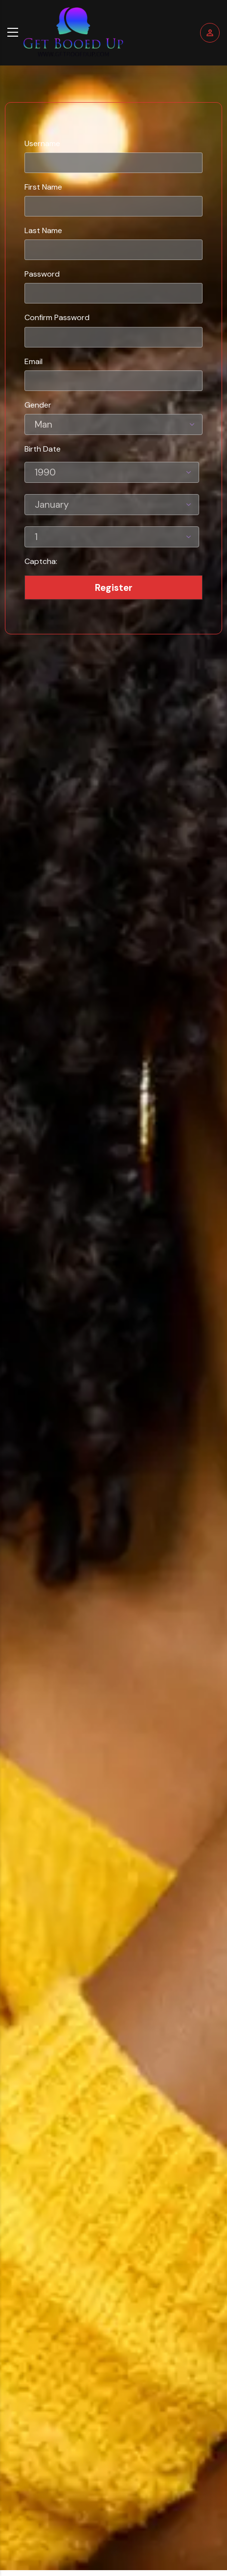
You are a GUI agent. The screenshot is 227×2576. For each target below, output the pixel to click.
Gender (37, 405)
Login (210, 33)
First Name (43, 187)
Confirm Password (57, 317)
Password (42, 274)
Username (42, 143)
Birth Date (42, 449)
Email (33, 361)
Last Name (43, 230)
